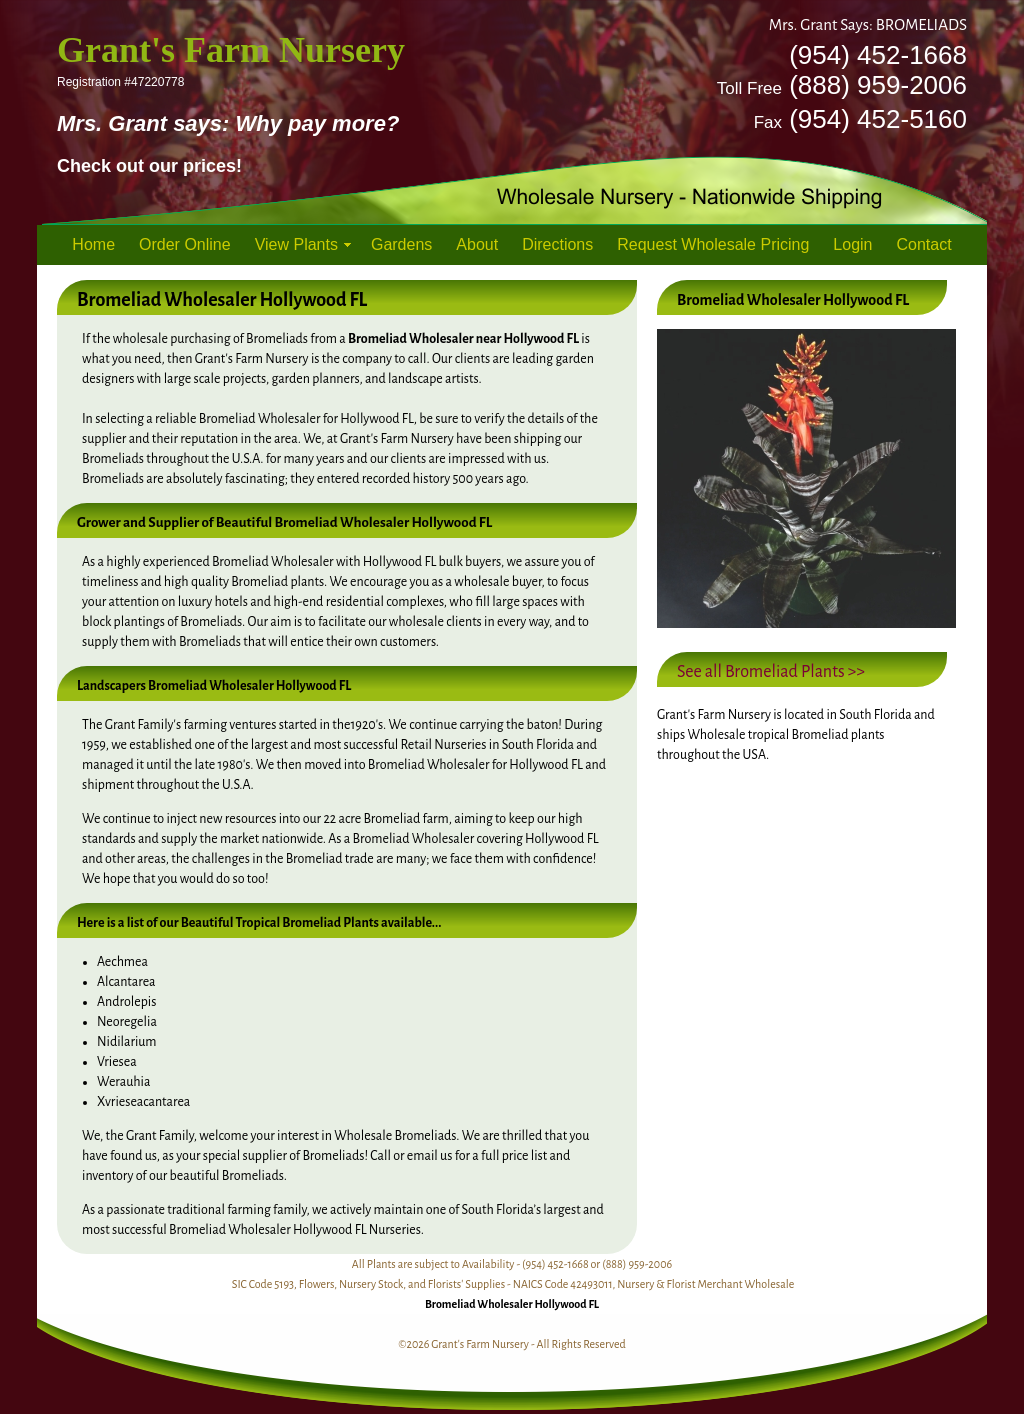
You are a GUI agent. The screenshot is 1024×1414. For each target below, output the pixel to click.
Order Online (185, 244)
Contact (924, 244)
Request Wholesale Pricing (713, 244)
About (477, 244)
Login (852, 244)
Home (93, 244)
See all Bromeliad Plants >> (771, 672)
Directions (557, 244)
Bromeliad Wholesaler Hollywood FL (512, 1304)
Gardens (401, 244)
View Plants (296, 244)
